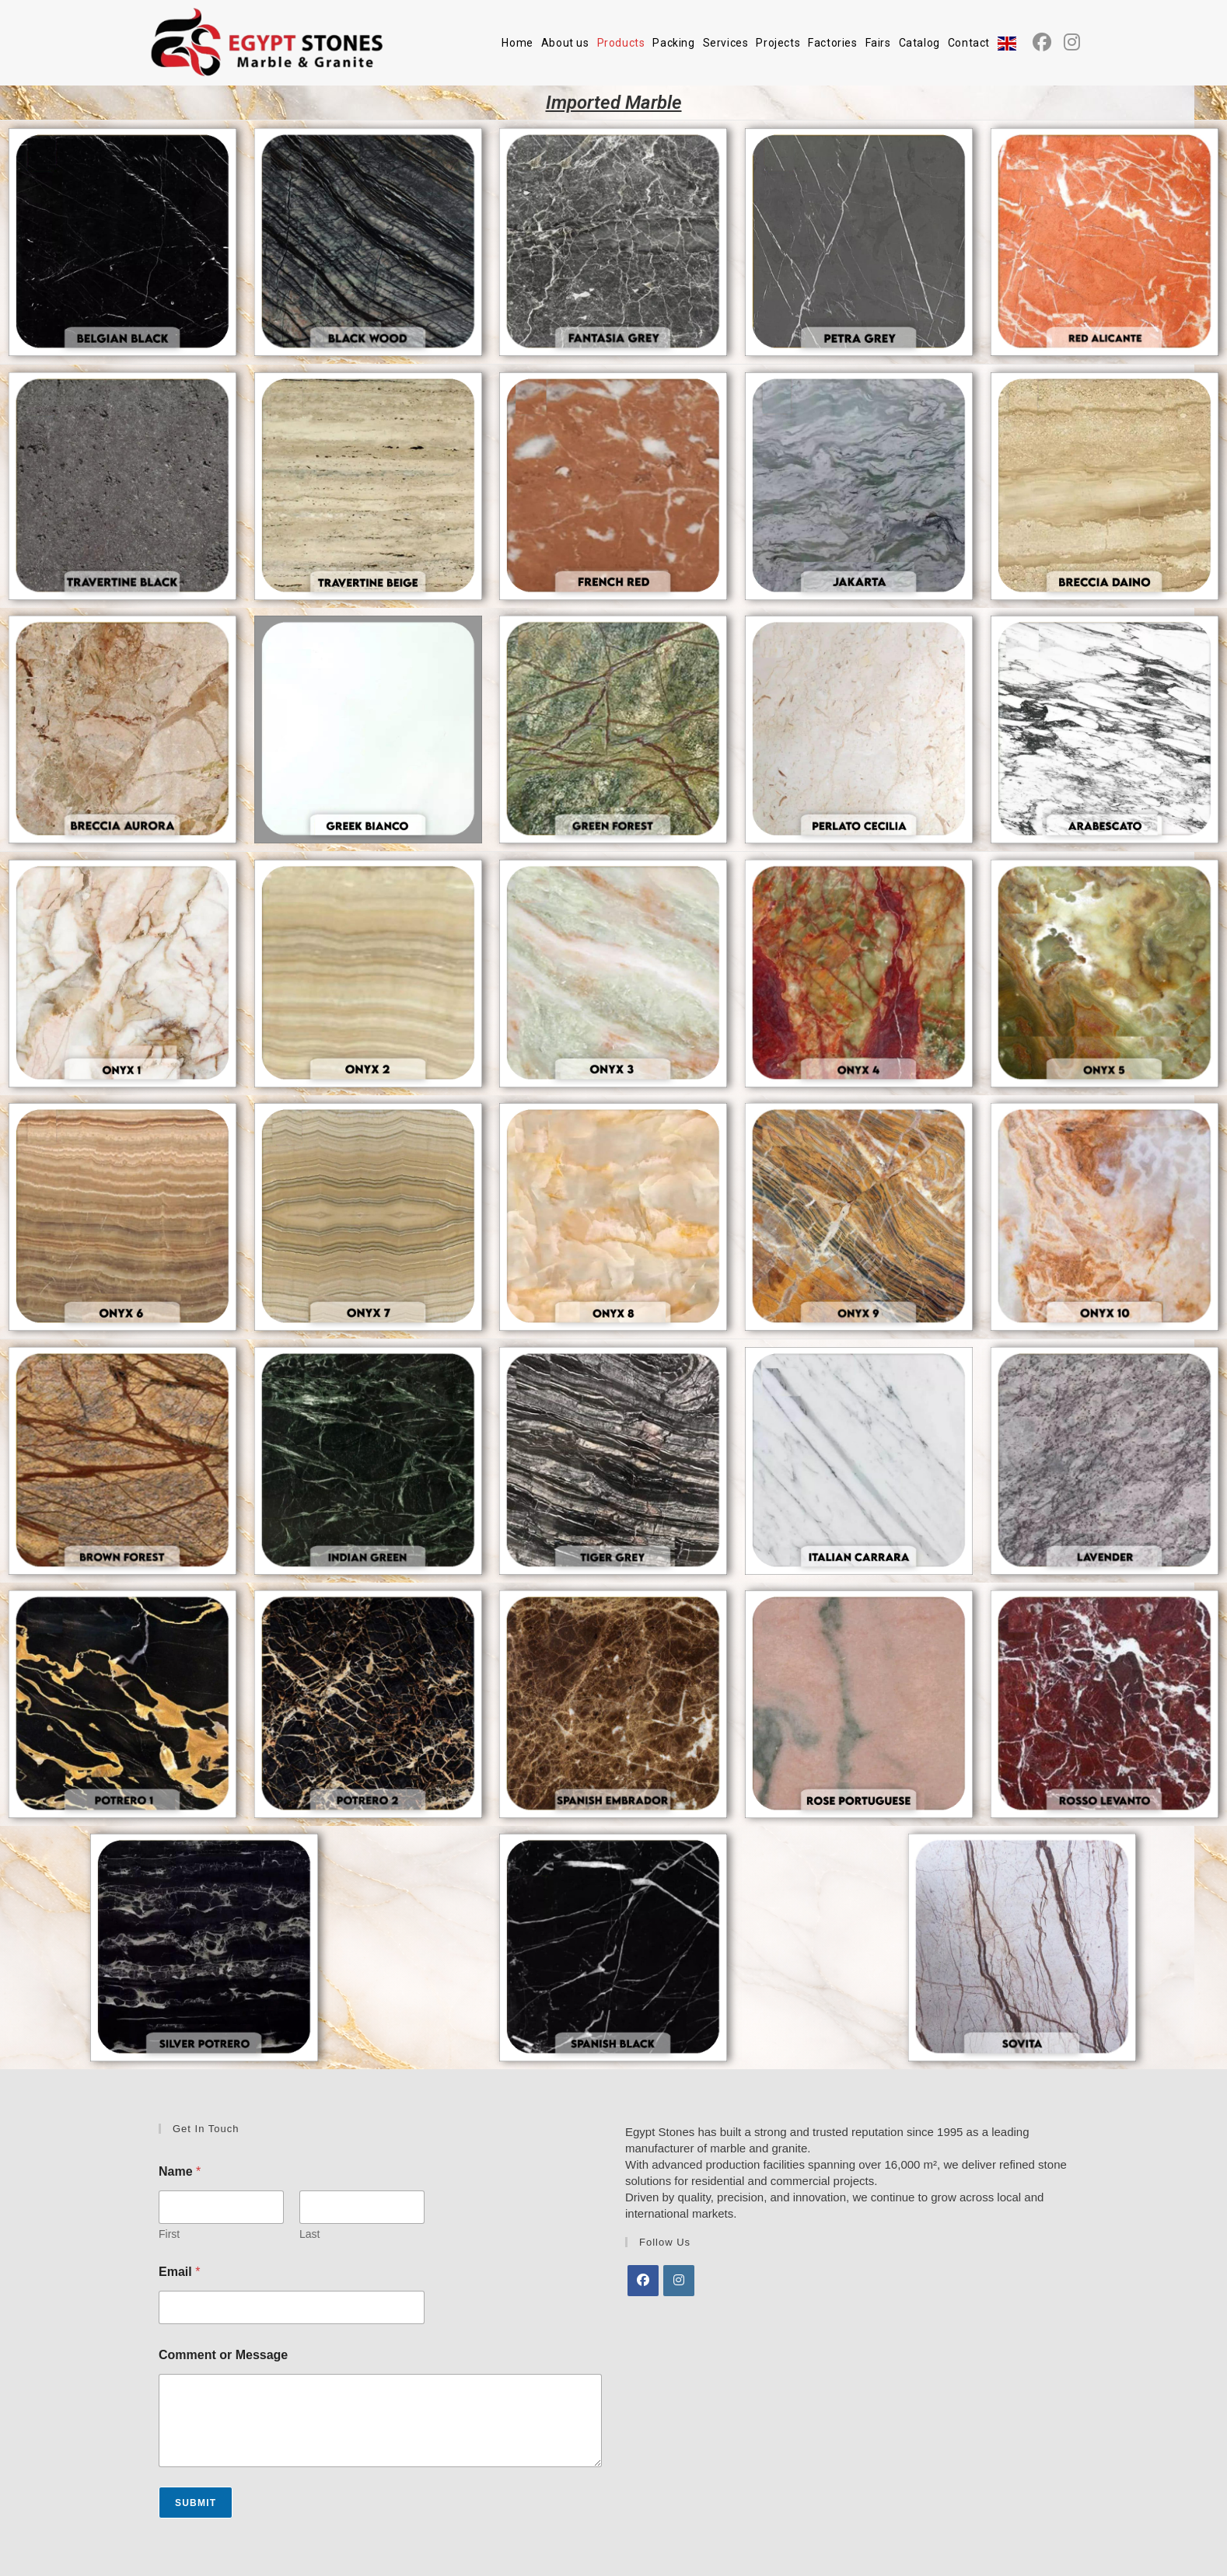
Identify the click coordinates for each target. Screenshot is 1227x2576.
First (169, 2234)
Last (309, 2234)
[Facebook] (643, 2280)
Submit (195, 2502)
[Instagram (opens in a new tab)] (1071, 42)
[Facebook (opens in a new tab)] (1041, 42)
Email (179, 2271)
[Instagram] (678, 2280)
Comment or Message (223, 2354)
